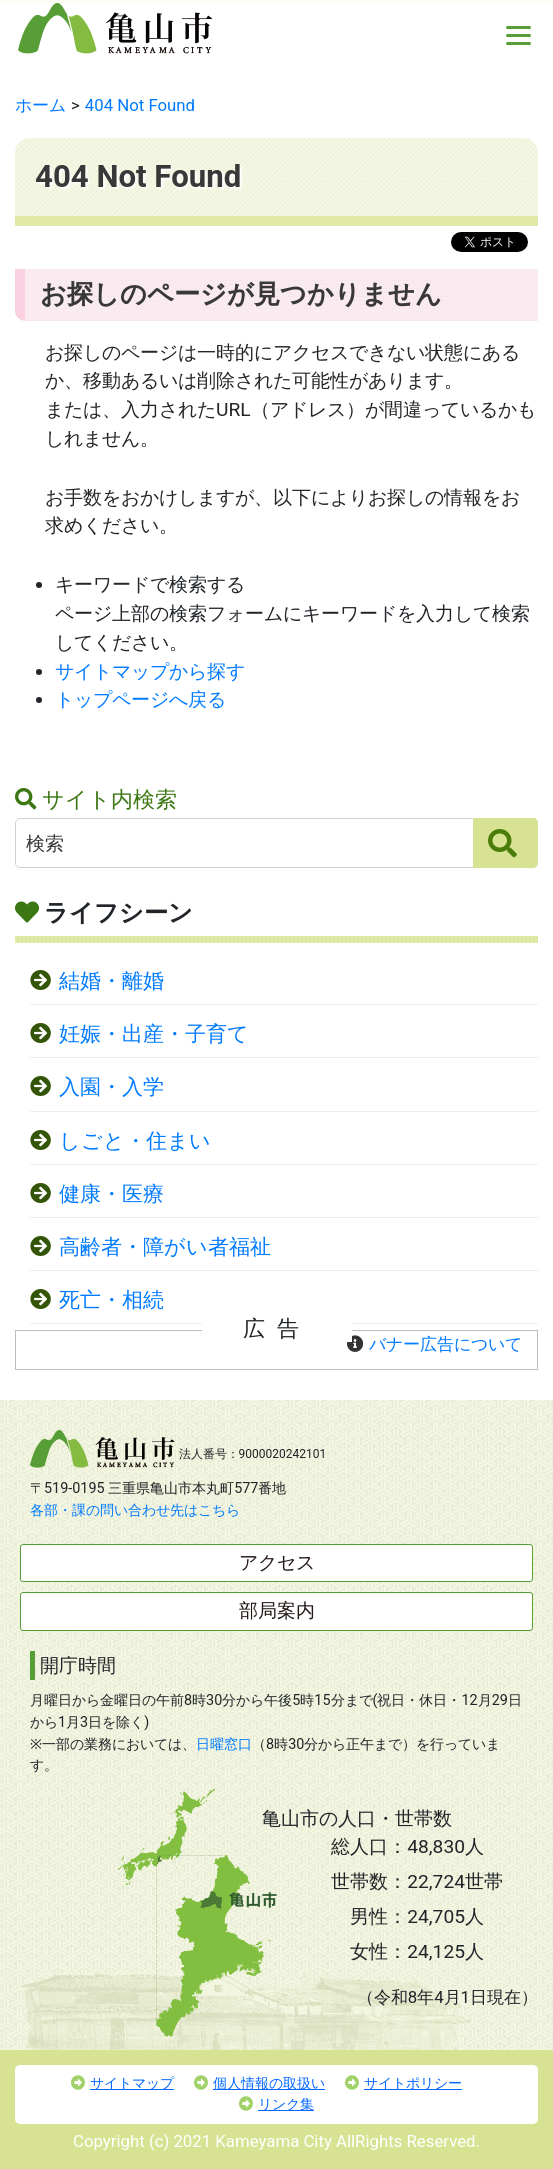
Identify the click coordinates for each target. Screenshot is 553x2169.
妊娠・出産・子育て (154, 1034)
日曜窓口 (224, 1744)
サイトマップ (122, 2083)
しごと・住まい (135, 1141)
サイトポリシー (403, 2083)
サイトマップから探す (150, 671)
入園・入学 (111, 1087)
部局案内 (277, 1610)
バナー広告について (445, 1344)
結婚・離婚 (111, 981)
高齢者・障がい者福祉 (165, 1247)
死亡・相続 (111, 1300)
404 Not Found (140, 105)
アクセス (277, 1562)
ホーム (40, 105)
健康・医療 (111, 1194)
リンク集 (276, 2104)
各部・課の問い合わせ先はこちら (135, 1510)
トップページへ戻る (140, 699)
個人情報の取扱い (259, 2083)
